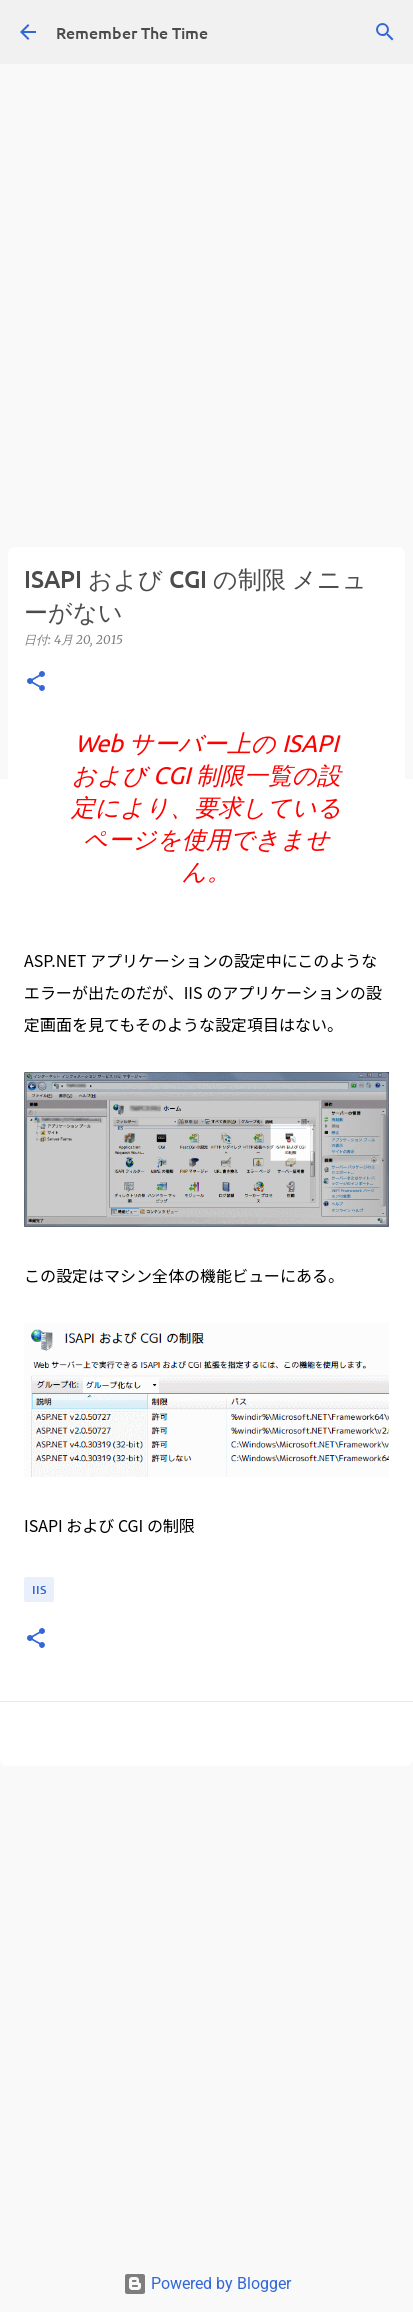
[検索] (385, 32)
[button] (36, 682)
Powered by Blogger (207, 2283)
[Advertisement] (206, 206)
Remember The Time (132, 32)
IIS (39, 1589)
